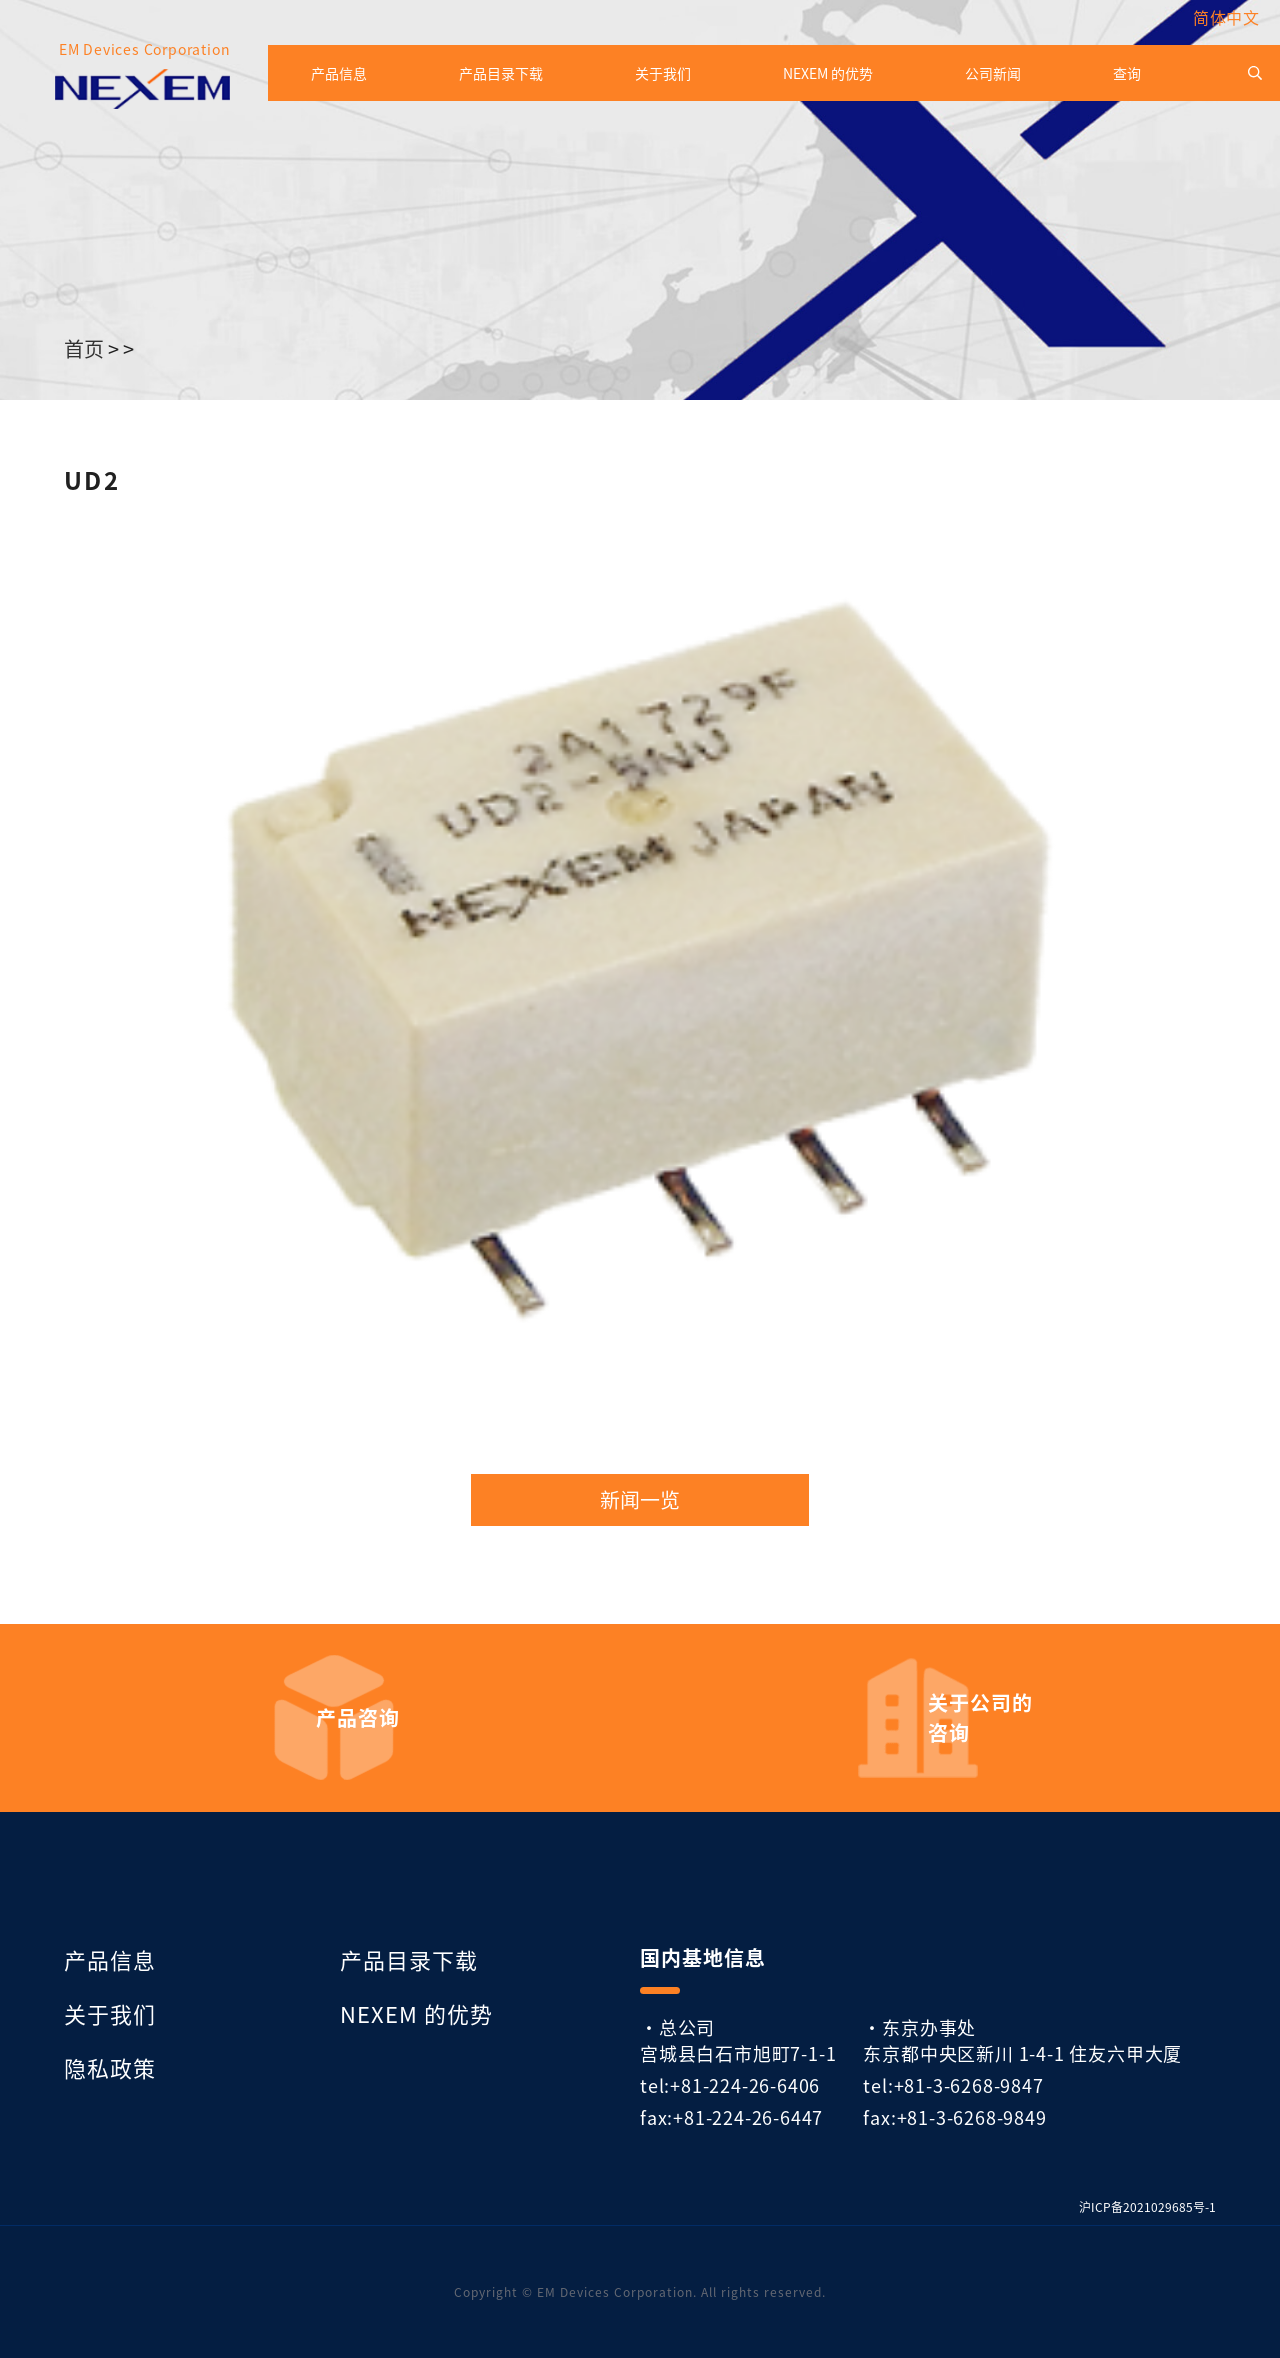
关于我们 (663, 73)
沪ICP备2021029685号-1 (1147, 2206)
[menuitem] (1222, 17)
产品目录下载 (501, 73)
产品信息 (339, 73)
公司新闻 (993, 73)
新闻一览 (640, 1500)
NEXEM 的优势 (828, 73)
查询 (1127, 73)
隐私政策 (110, 2067)
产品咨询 (358, 1718)
